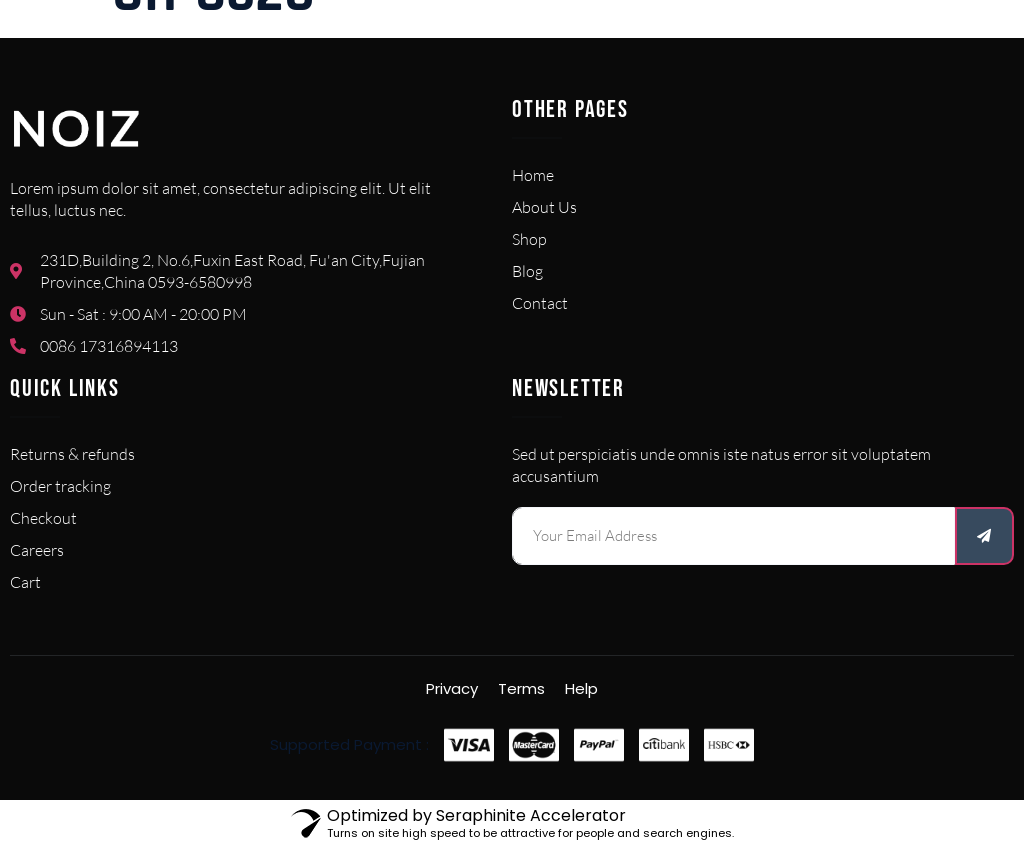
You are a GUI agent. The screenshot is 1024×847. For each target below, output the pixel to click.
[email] (733, 535)
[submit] (985, 536)
